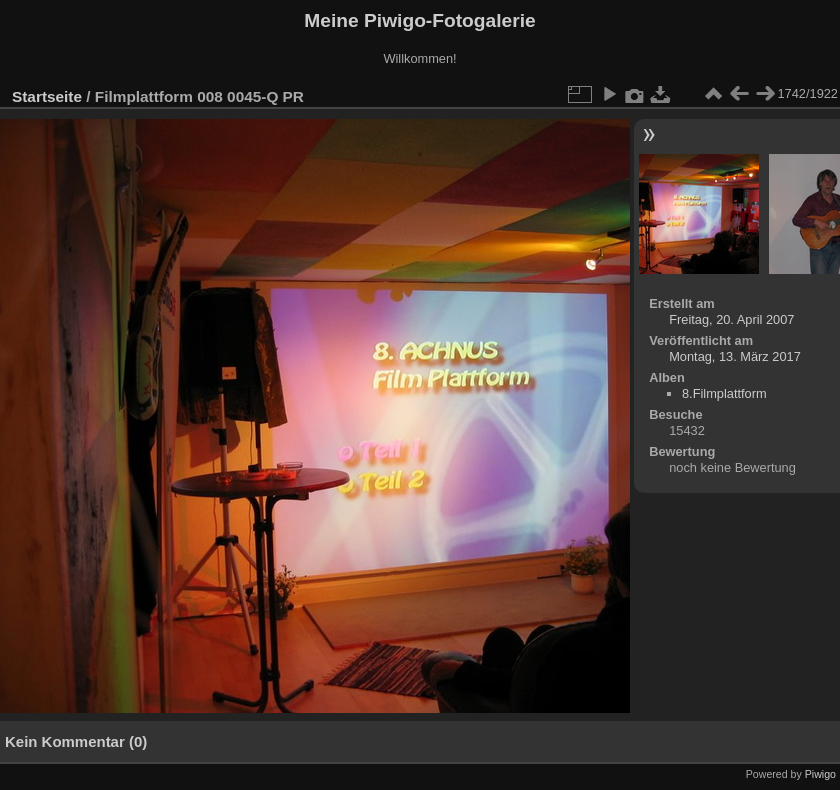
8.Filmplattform (724, 393)
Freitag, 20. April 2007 (731, 319)
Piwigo (820, 774)
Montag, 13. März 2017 (735, 356)
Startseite (47, 96)
